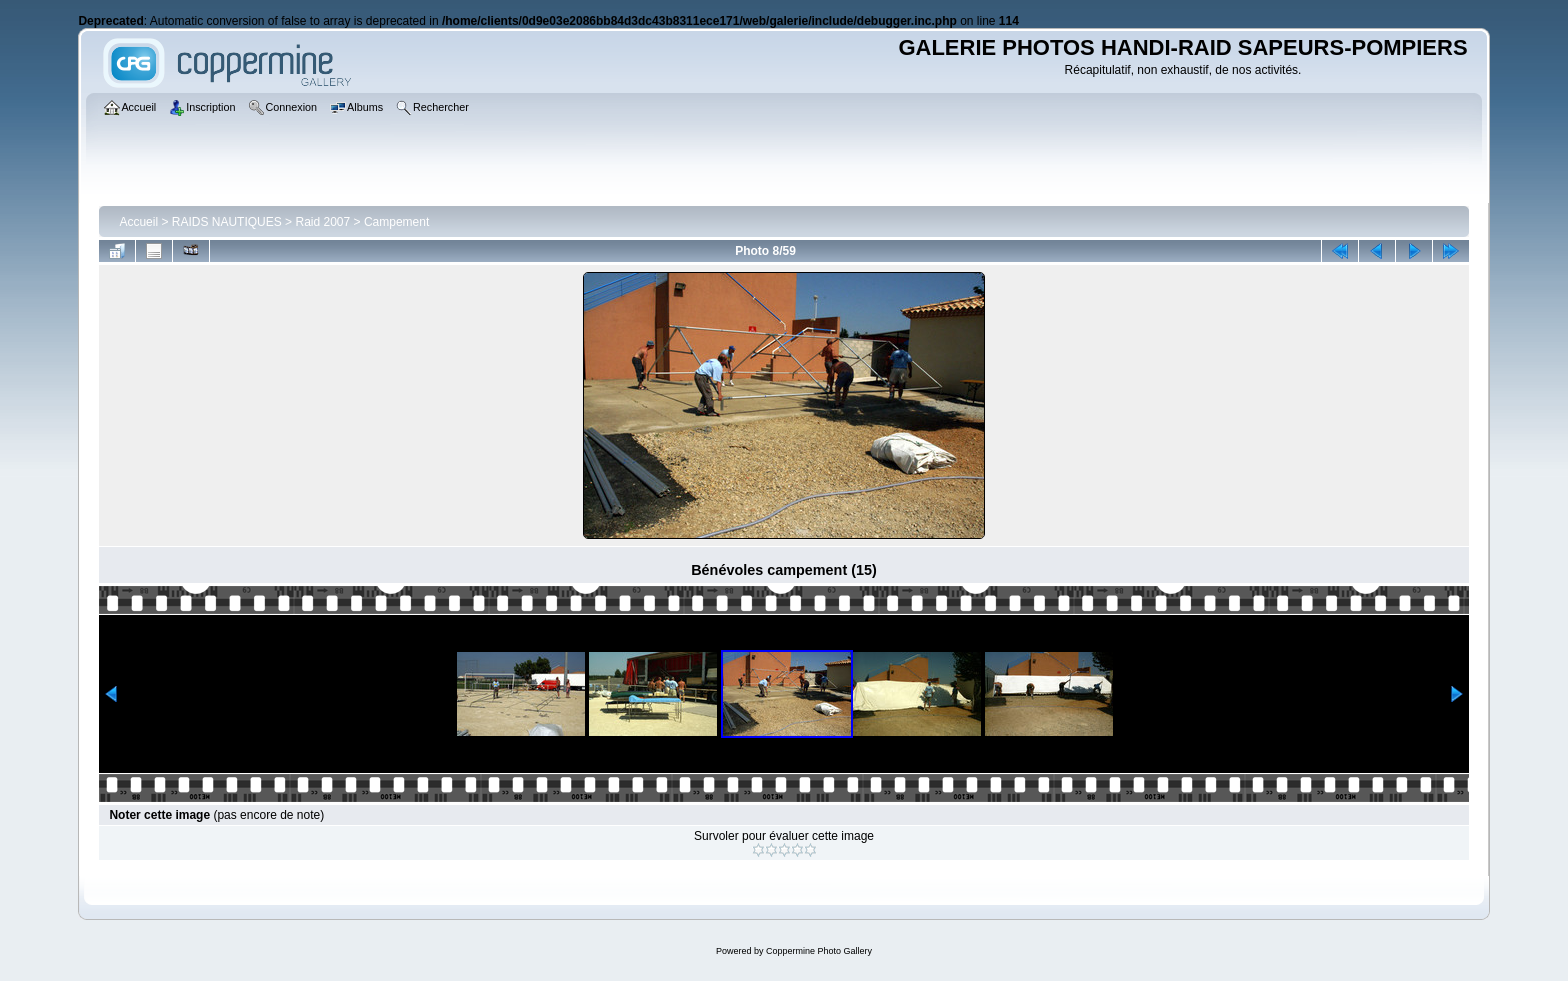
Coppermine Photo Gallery (819, 951)
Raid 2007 (322, 222)
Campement (396, 222)
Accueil (138, 222)
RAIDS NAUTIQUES (227, 222)
